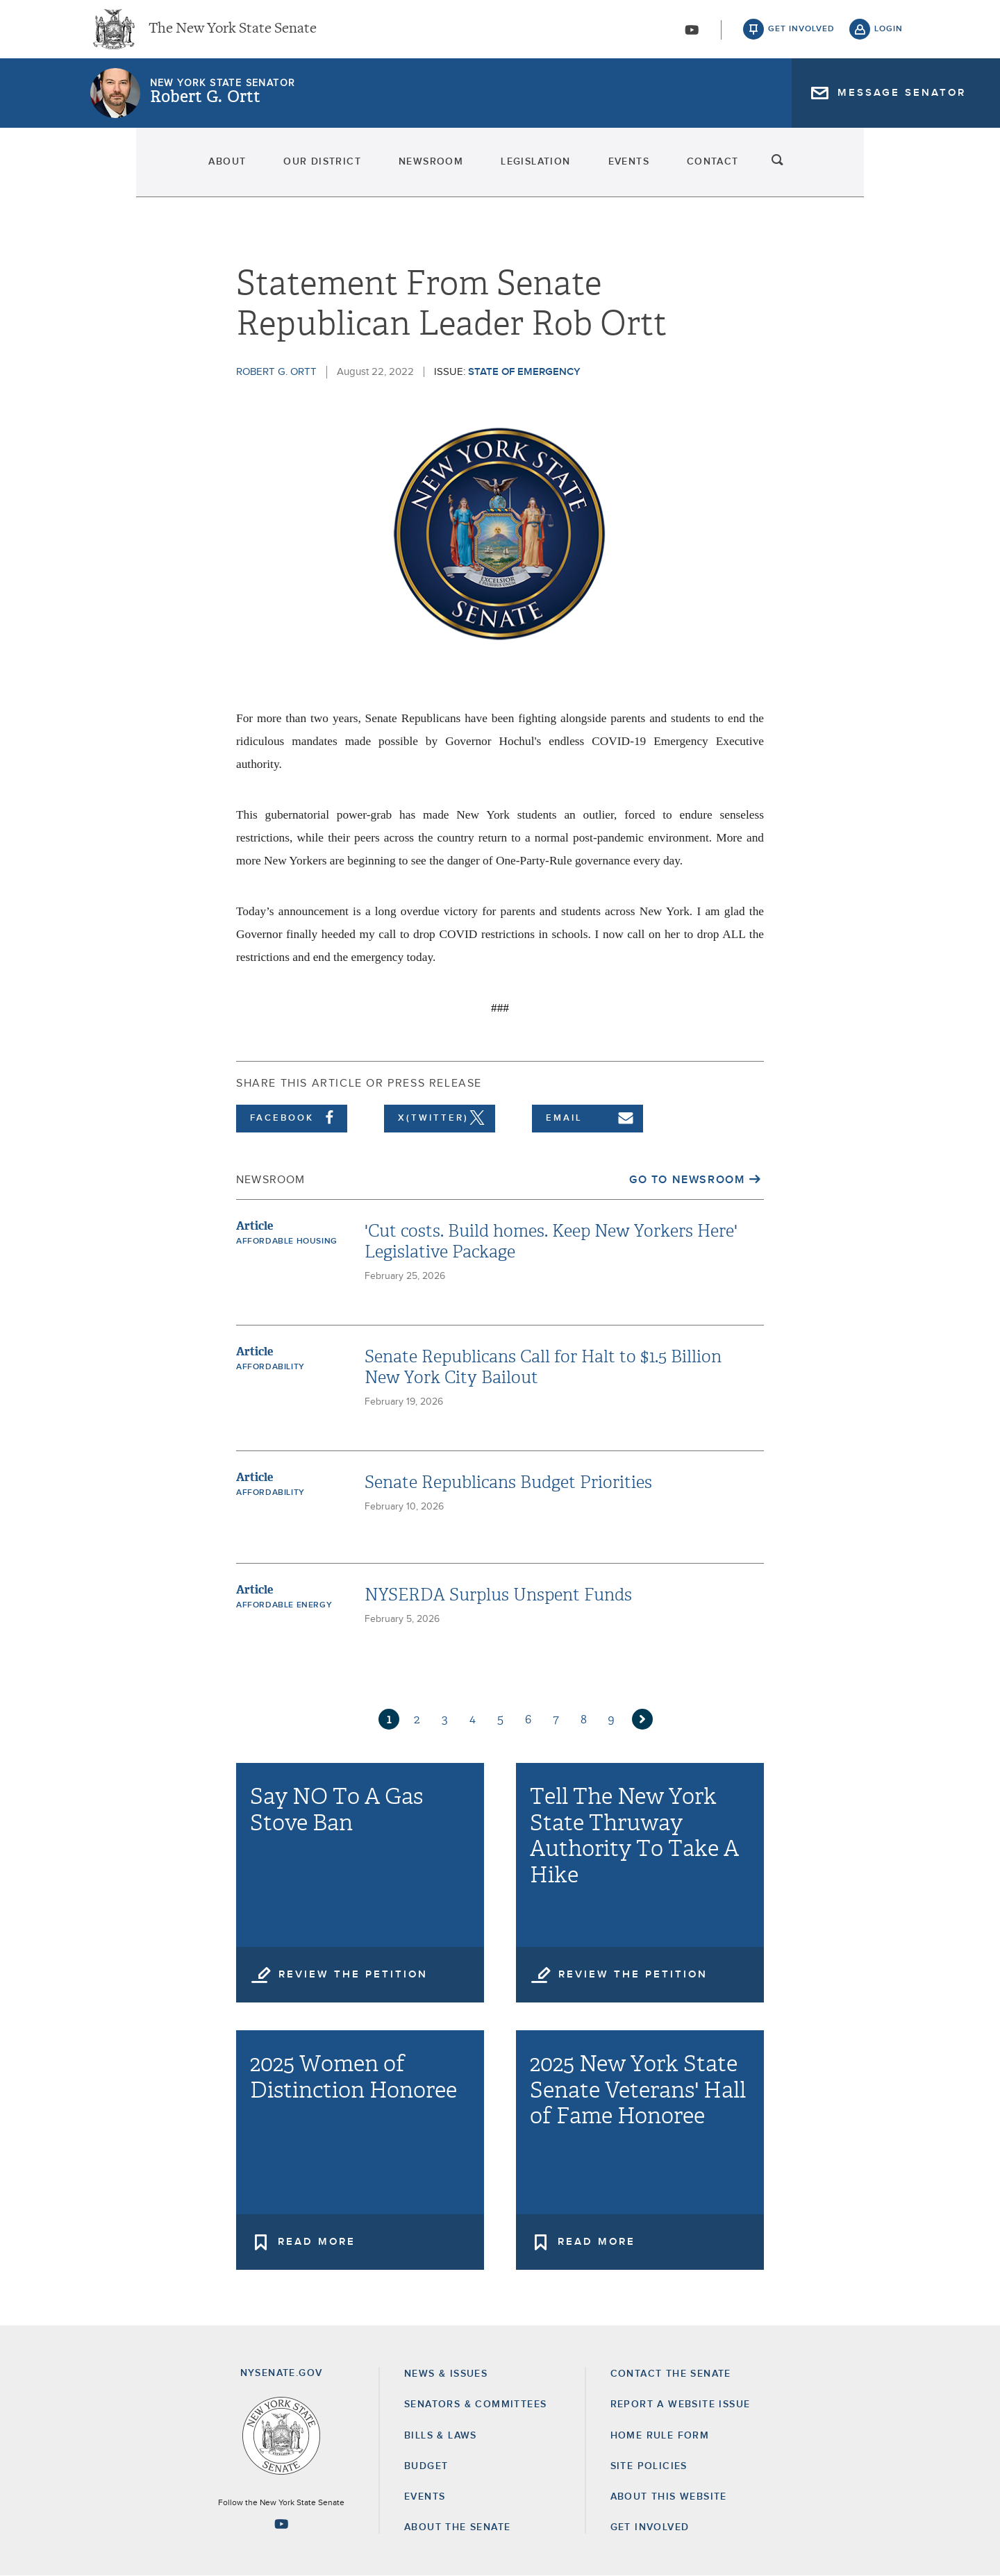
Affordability (270, 1367)
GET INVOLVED (650, 2527)
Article (254, 1226)
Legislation (544, 173)
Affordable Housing (287, 1241)
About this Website (668, 2497)
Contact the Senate (670, 2374)
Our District (251, 173)
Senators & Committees (475, 2404)
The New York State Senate (233, 35)
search (888, 173)
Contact (802, 173)
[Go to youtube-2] (691, 35)
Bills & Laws (440, 2436)
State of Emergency (524, 372)
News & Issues (446, 2374)
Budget (426, 2466)
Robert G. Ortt (205, 107)
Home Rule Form (660, 2436)
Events (677, 173)
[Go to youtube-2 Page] (281, 2524)
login (888, 35)
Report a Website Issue (680, 2404)
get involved (801, 35)
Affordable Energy (284, 1605)
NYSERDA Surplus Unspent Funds (498, 1594)
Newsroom (399, 173)
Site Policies (649, 2466)
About (116, 173)
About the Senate (457, 2527)
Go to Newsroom (686, 1179)
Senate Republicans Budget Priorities (508, 1482)
